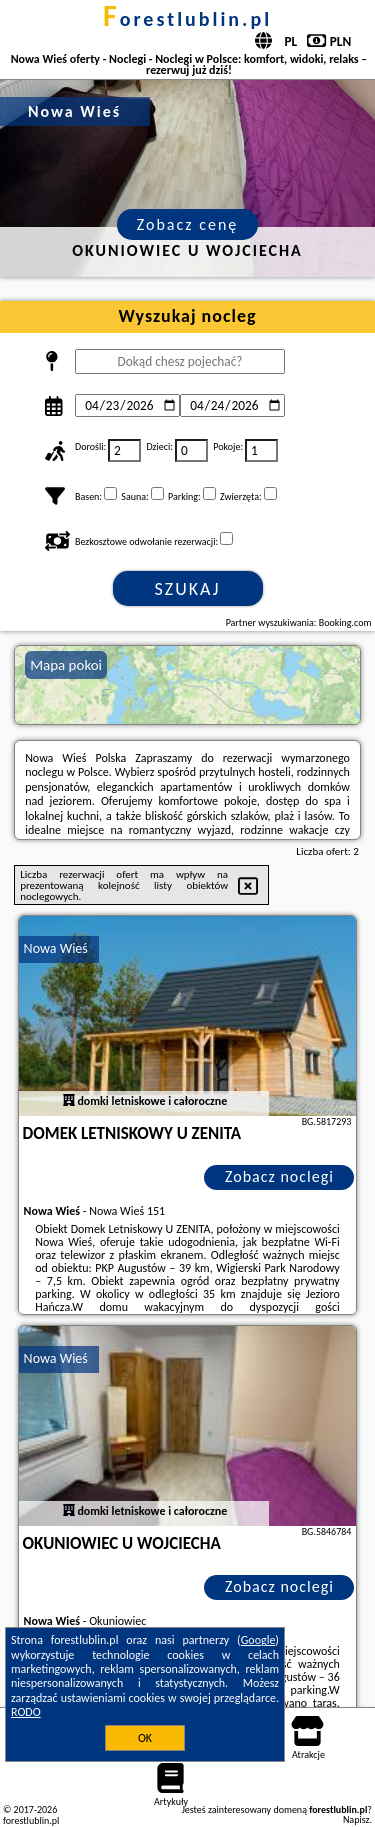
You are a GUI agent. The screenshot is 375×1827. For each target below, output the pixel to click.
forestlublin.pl (187, 19)
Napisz (356, 1819)
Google (258, 1640)
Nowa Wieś (56, 948)
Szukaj (188, 589)
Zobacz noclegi (279, 1176)
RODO (26, 1712)
